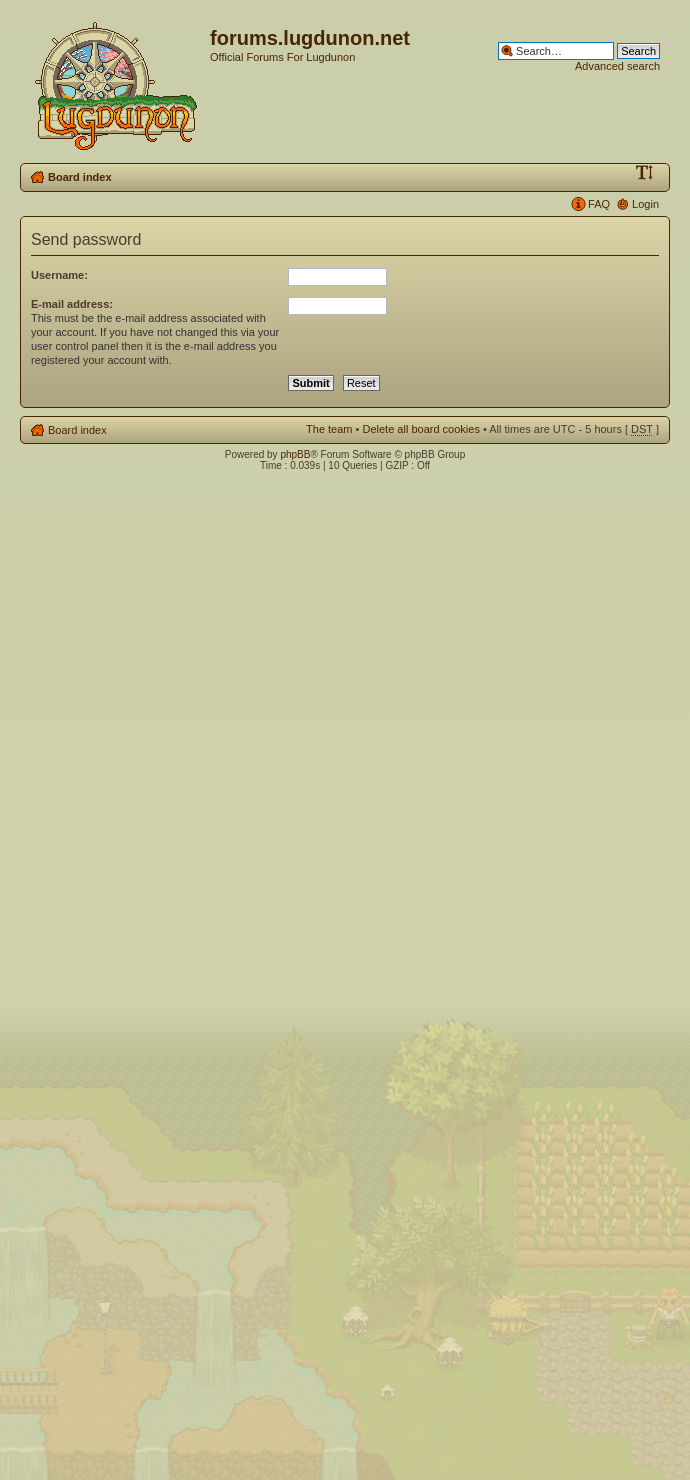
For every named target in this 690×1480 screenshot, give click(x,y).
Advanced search (617, 66)
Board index (80, 177)
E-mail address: (72, 304)
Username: (59, 275)
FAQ (599, 204)
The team (329, 429)
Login (645, 204)
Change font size (644, 173)
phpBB (295, 454)
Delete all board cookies (420, 429)
